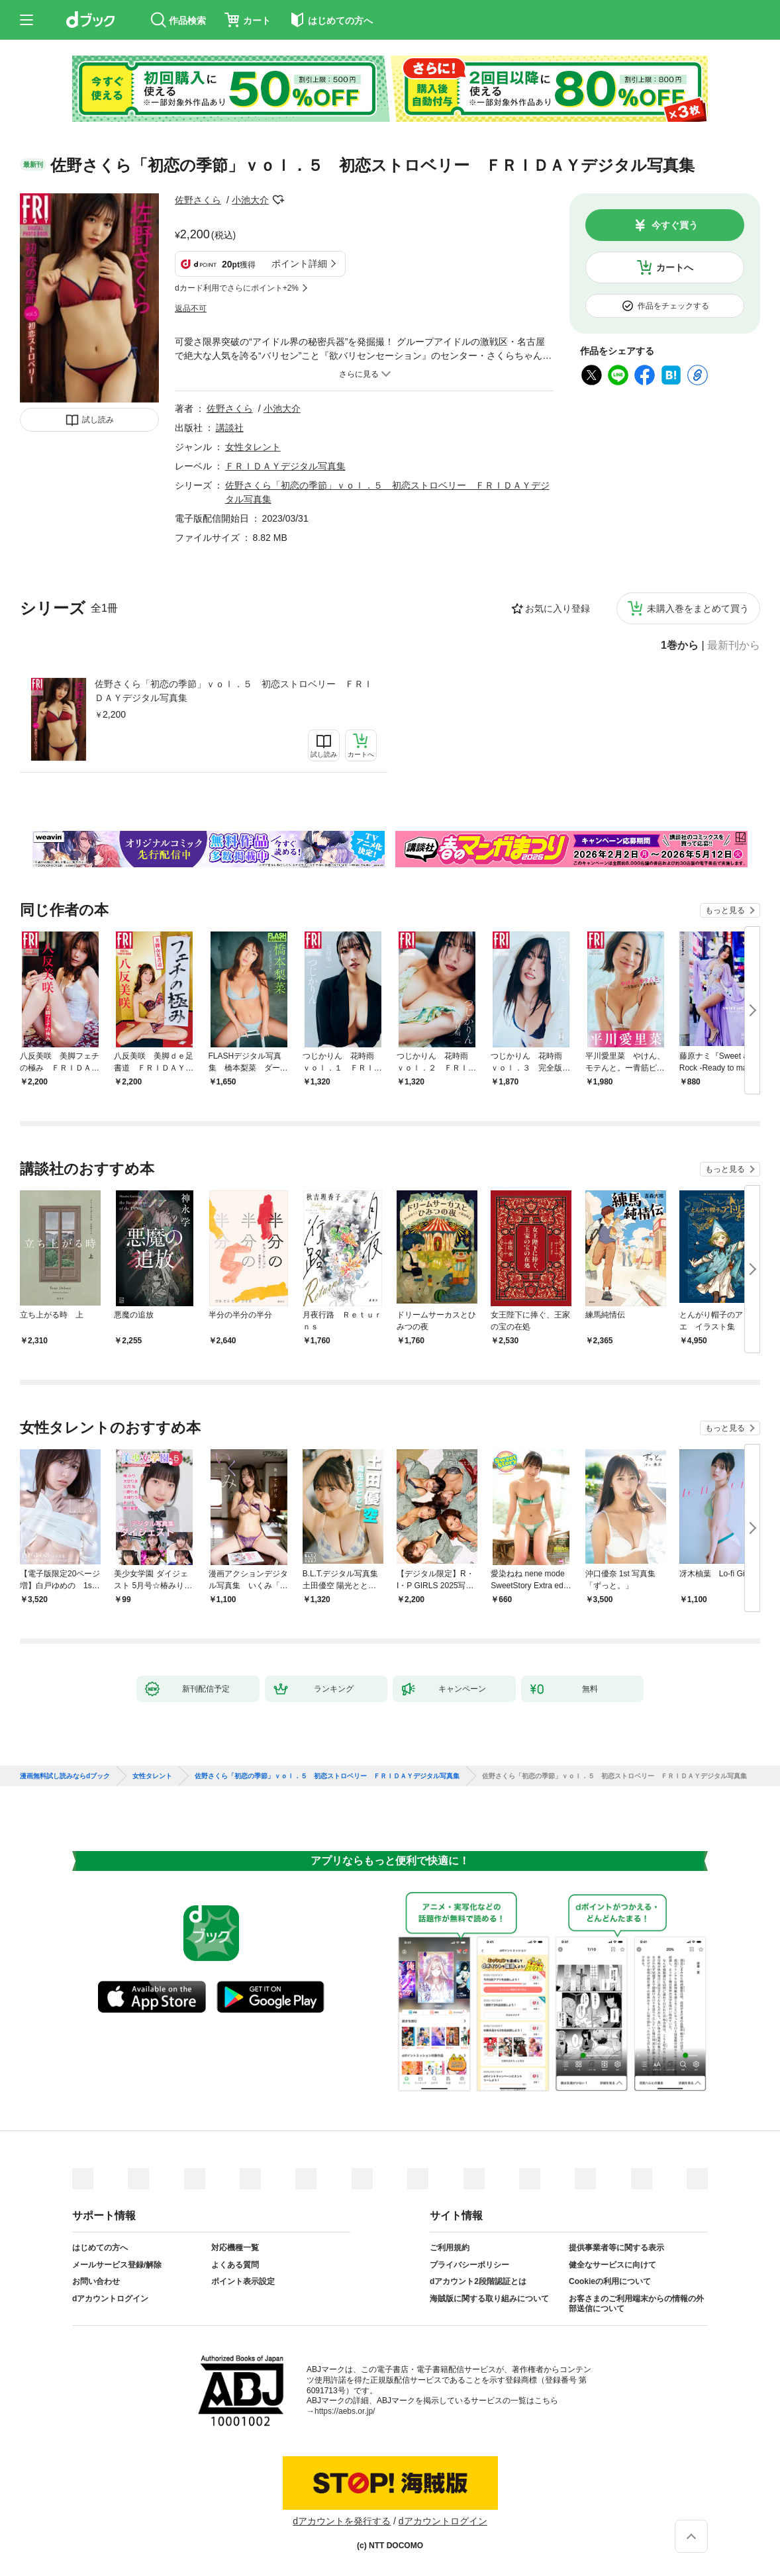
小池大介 (250, 200)
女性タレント (253, 447)
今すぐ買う (675, 225)
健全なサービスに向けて (612, 2264)
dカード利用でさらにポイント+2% (237, 288)
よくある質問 (235, 2264)
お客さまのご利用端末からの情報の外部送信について (636, 2304)
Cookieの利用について (610, 2281)
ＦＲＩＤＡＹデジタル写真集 (285, 466)
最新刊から (733, 645)
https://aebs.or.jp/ (345, 2411)
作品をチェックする (673, 305)
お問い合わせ (96, 2281)
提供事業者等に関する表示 (616, 2247)
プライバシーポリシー (469, 2264)
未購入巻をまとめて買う (698, 608)
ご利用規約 (449, 2247)
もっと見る (725, 910)
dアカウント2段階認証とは (478, 2281)
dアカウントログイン (110, 2298)
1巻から (680, 645)
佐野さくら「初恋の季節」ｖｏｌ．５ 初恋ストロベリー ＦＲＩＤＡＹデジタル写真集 (234, 691)
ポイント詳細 (299, 263)
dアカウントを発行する (342, 2521)
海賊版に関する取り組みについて (489, 2298)
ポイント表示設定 (243, 2281)
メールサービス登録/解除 (117, 2264)
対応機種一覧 (235, 2247)
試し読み (98, 419)
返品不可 (191, 308)
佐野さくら (198, 200)
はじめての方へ (100, 2247)
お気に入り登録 (557, 608)
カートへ (674, 267)
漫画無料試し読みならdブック (65, 1776)
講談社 (230, 427)
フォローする (278, 200)
